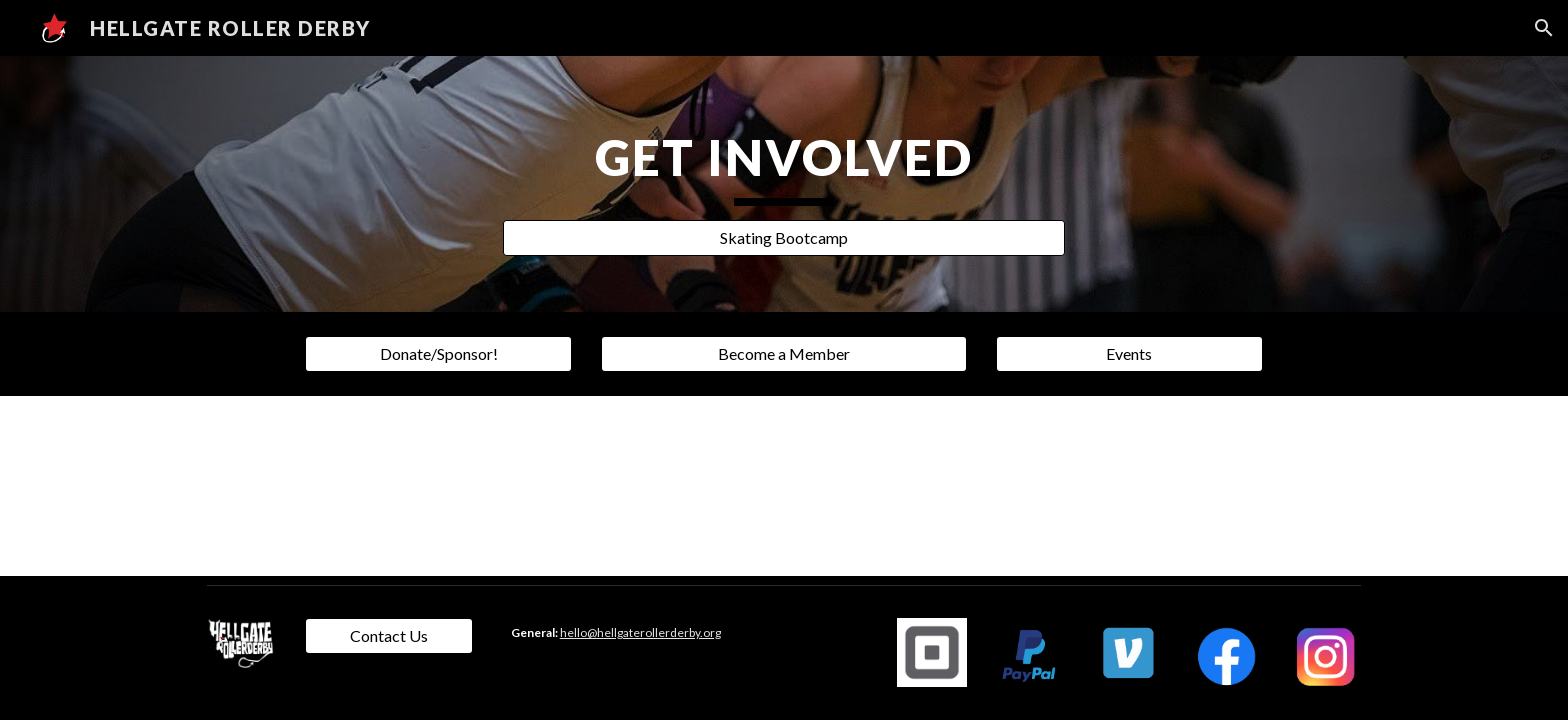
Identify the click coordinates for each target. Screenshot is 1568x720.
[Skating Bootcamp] (784, 238)
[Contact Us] (389, 636)
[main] (784, 166)
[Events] (1129, 354)
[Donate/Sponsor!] (438, 354)
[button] (1544, 28)
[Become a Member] (783, 354)
